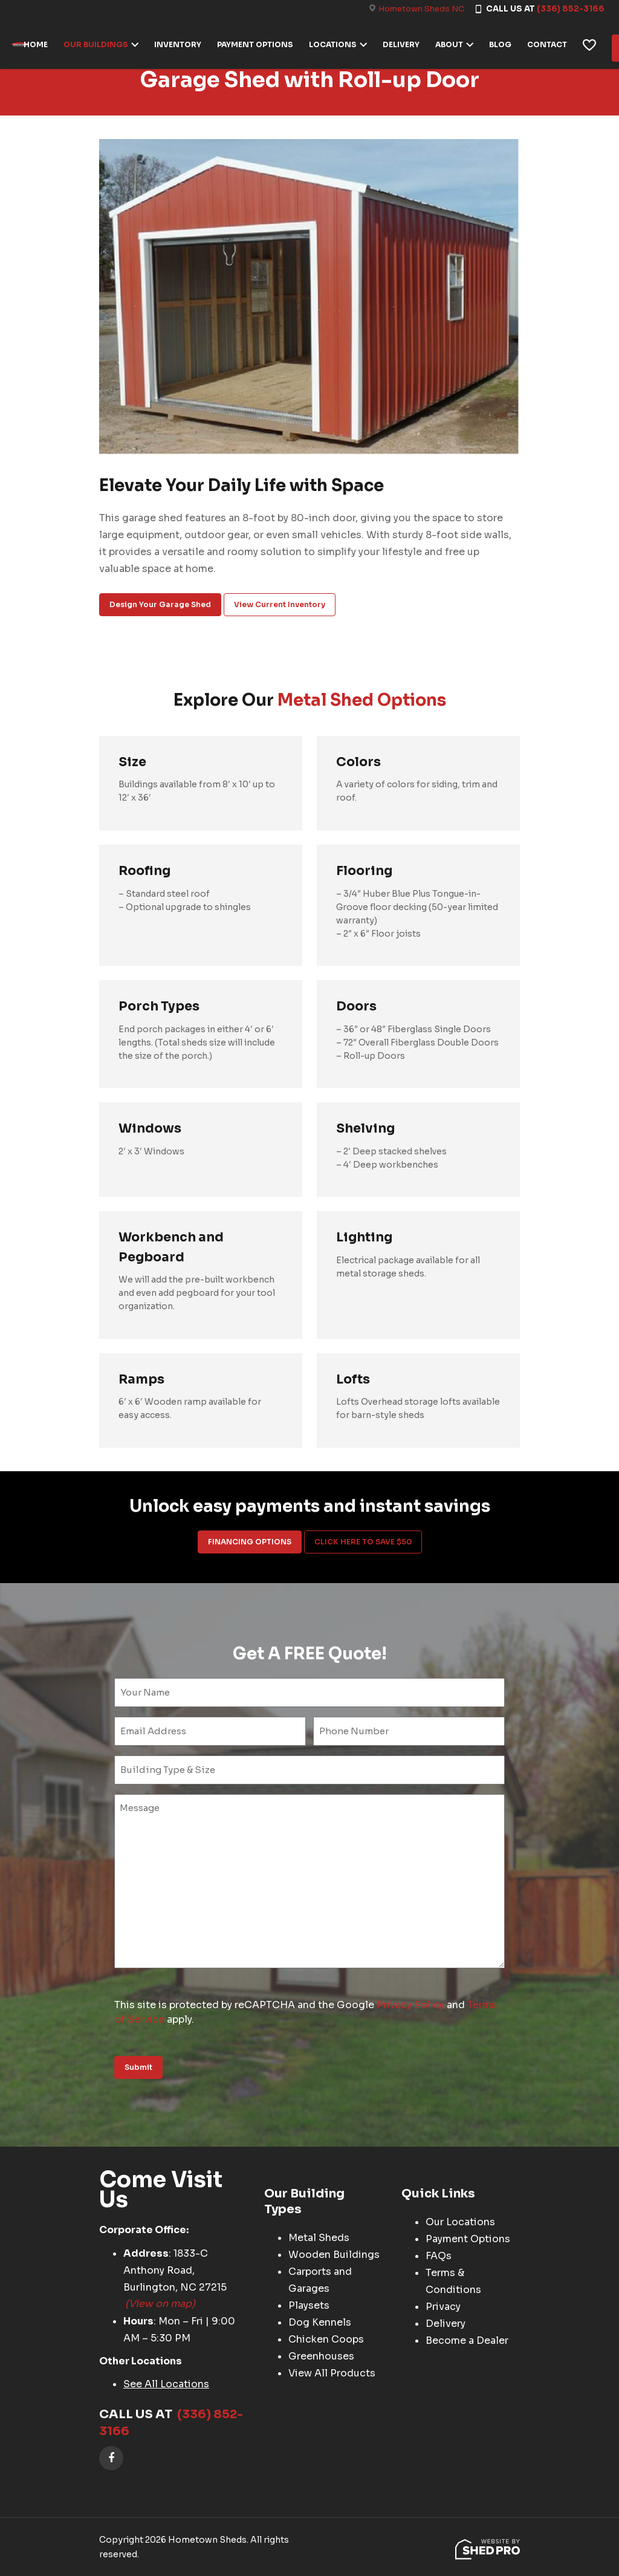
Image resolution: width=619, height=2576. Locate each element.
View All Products (331, 2373)
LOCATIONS (337, 42)
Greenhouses (321, 2356)
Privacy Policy (410, 2005)
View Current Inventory (279, 604)
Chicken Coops (326, 2340)
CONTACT (552, 42)
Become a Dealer (467, 2341)
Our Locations (460, 2222)
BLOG (505, 42)
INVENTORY (182, 42)
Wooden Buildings (334, 2255)
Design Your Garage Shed (160, 604)
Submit (138, 2067)
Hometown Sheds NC (421, 9)
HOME (40, 42)
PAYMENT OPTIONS (260, 42)
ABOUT (454, 42)
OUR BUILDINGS (100, 42)
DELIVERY (405, 42)
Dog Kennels (319, 2323)
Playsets (308, 2306)
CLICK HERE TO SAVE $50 (363, 1541)
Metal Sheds (318, 2238)
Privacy (443, 2307)
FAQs (439, 2256)
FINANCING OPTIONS (249, 1541)
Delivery (445, 2324)
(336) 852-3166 (570, 9)
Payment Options (468, 2239)
